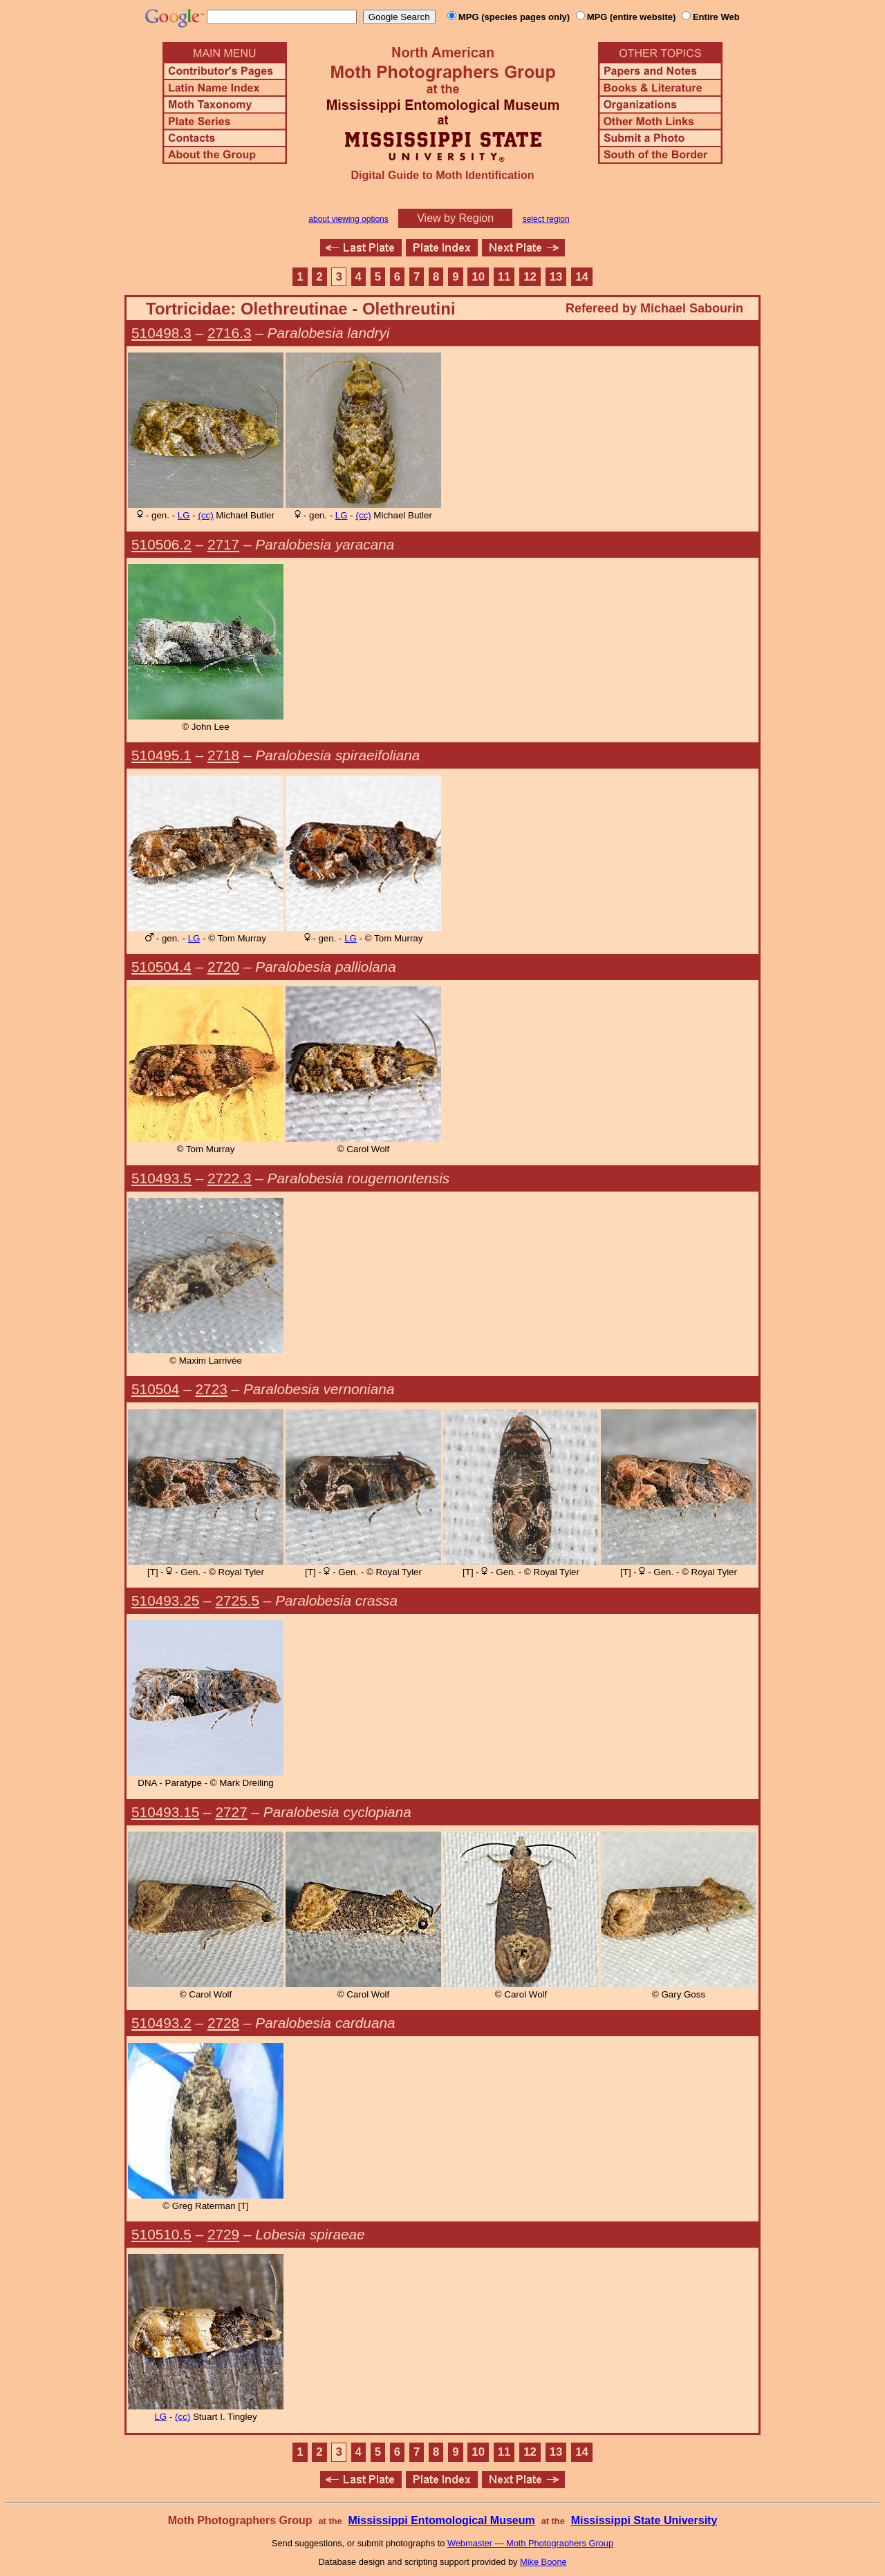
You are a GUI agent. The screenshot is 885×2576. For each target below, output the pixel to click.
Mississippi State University (644, 2520)
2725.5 (237, 1600)
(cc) (205, 515)
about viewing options (348, 219)
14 (581, 276)
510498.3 (161, 333)
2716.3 (229, 333)
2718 (223, 755)
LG (184, 515)
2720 (223, 967)
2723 (211, 1389)
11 (504, 276)
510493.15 (165, 1812)
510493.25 (165, 1600)
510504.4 (161, 967)
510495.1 (161, 755)
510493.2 (161, 2023)
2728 (223, 2023)
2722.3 (229, 1178)
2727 (231, 1812)
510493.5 (161, 1178)
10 (478, 276)
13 (556, 276)
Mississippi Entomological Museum (441, 2520)
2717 (223, 544)
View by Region (455, 218)
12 (530, 276)
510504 (155, 1389)
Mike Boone (543, 2562)
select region (546, 219)
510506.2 (161, 544)
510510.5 (161, 2234)
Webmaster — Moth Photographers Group (530, 2543)
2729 (223, 2234)
